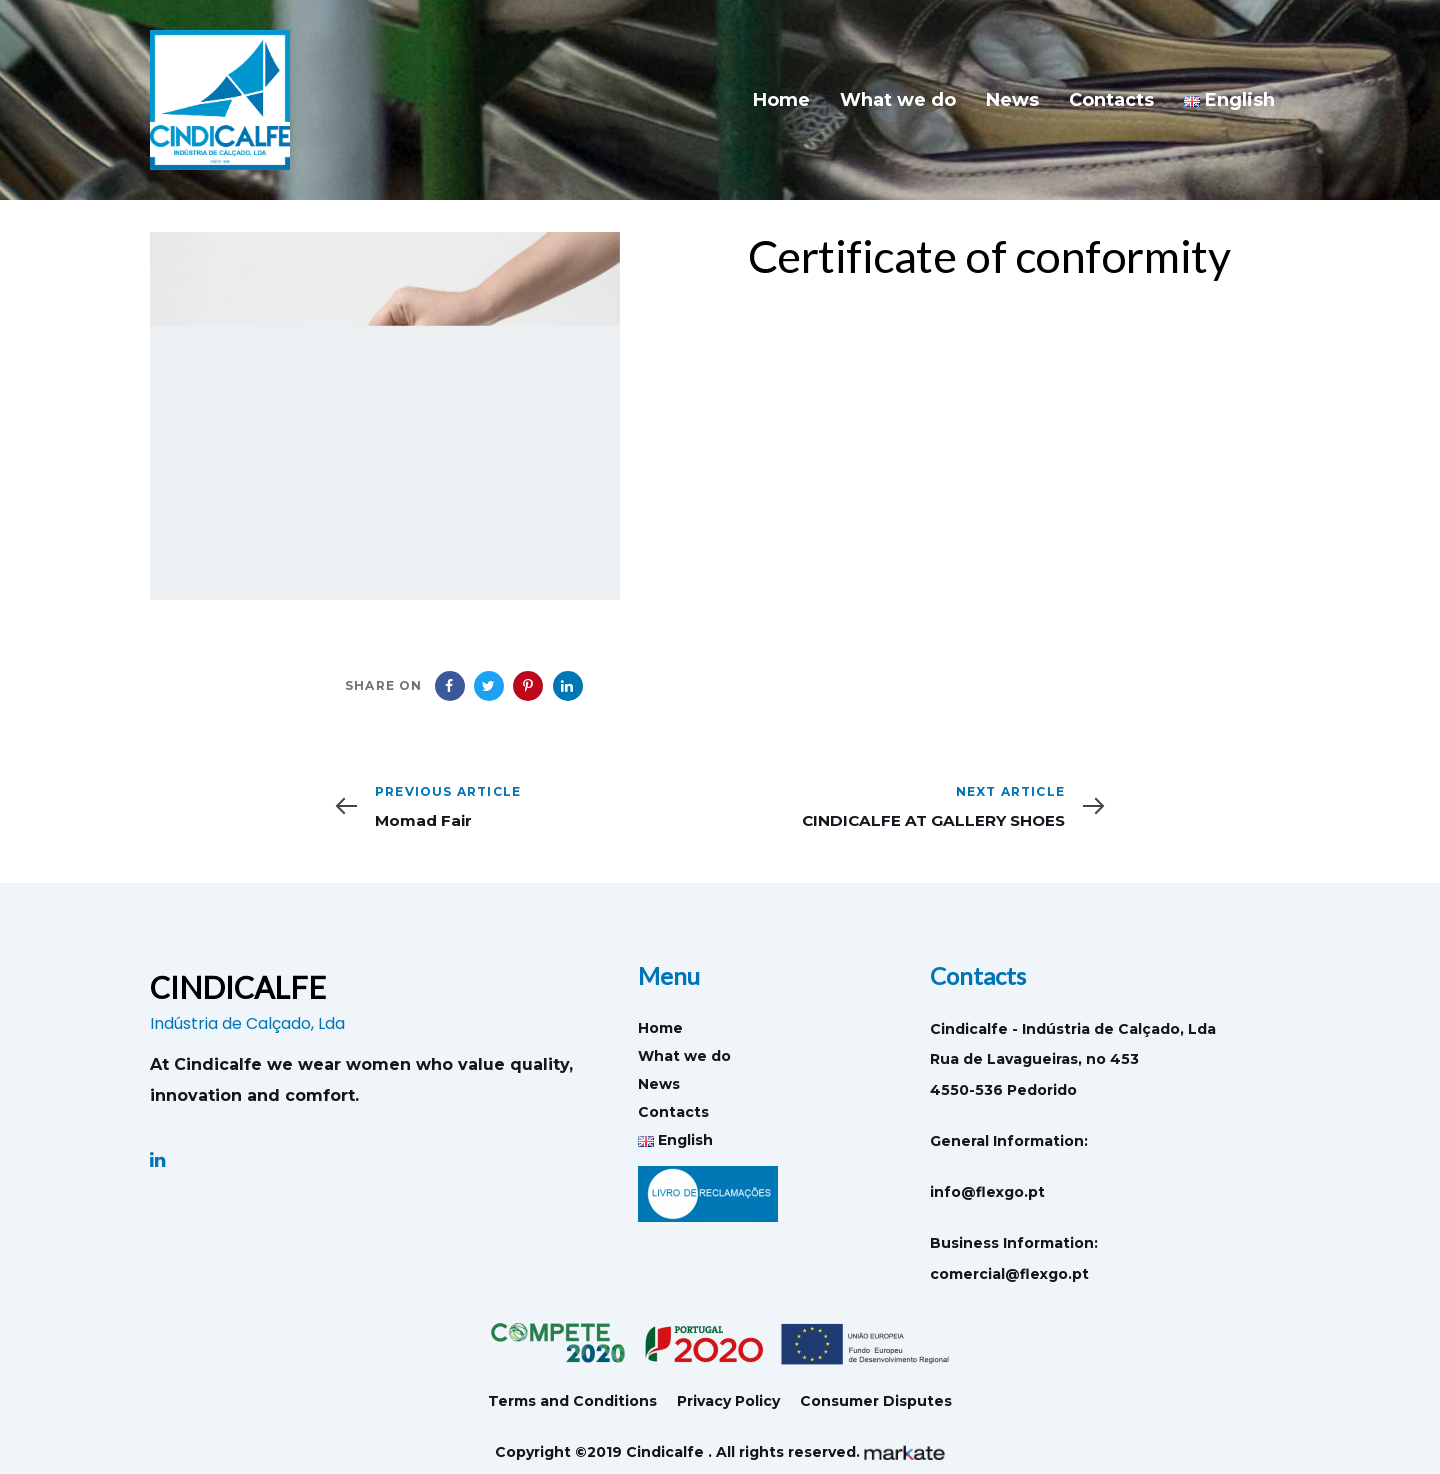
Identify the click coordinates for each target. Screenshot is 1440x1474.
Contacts (673, 1112)
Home (660, 1028)
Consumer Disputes (876, 1401)
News (659, 1084)
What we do (684, 1056)
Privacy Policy (728, 1401)
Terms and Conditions (572, 1401)
